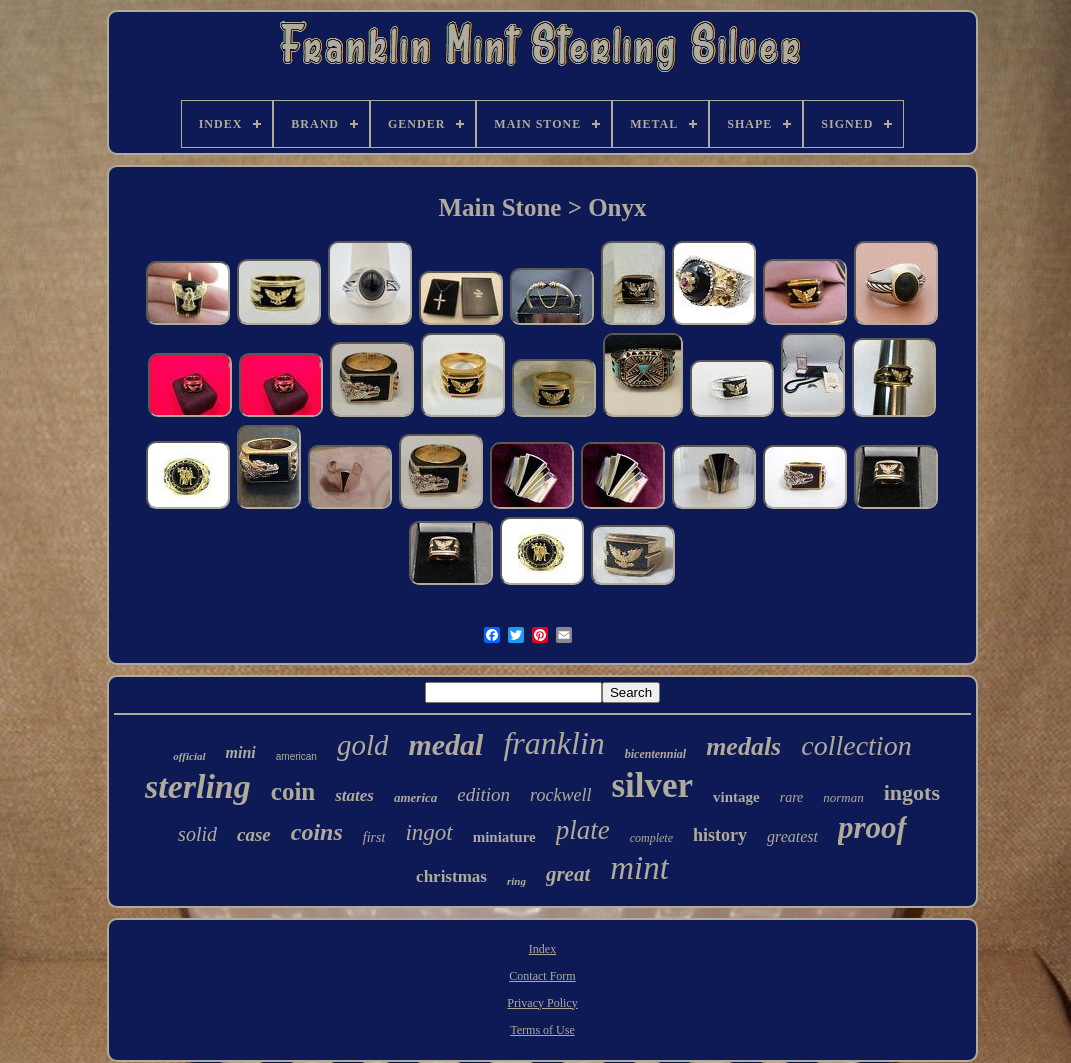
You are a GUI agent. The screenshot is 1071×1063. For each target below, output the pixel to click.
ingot (428, 832)
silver (652, 785)
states (354, 795)
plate (583, 830)
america (415, 797)
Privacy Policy (542, 1003)
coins (317, 832)
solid (197, 834)
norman (843, 797)
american (296, 756)
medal (445, 744)
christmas (451, 876)
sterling (198, 786)
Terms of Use (542, 1030)
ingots (912, 792)
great (568, 874)
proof (872, 827)
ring (516, 881)
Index (542, 949)
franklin (553, 743)
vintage (736, 797)
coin (293, 791)
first (374, 837)
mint (639, 868)
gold (363, 745)
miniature (504, 837)
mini (241, 752)
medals (743, 746)
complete (651, 838)
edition (483, 794)
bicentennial (655, 754)
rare (792, 797)
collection (856, 745)
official (189, 756)
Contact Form (542, 976)
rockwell (560, 795)
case (254, 834)
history (720, 835)
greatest (792, 836)
